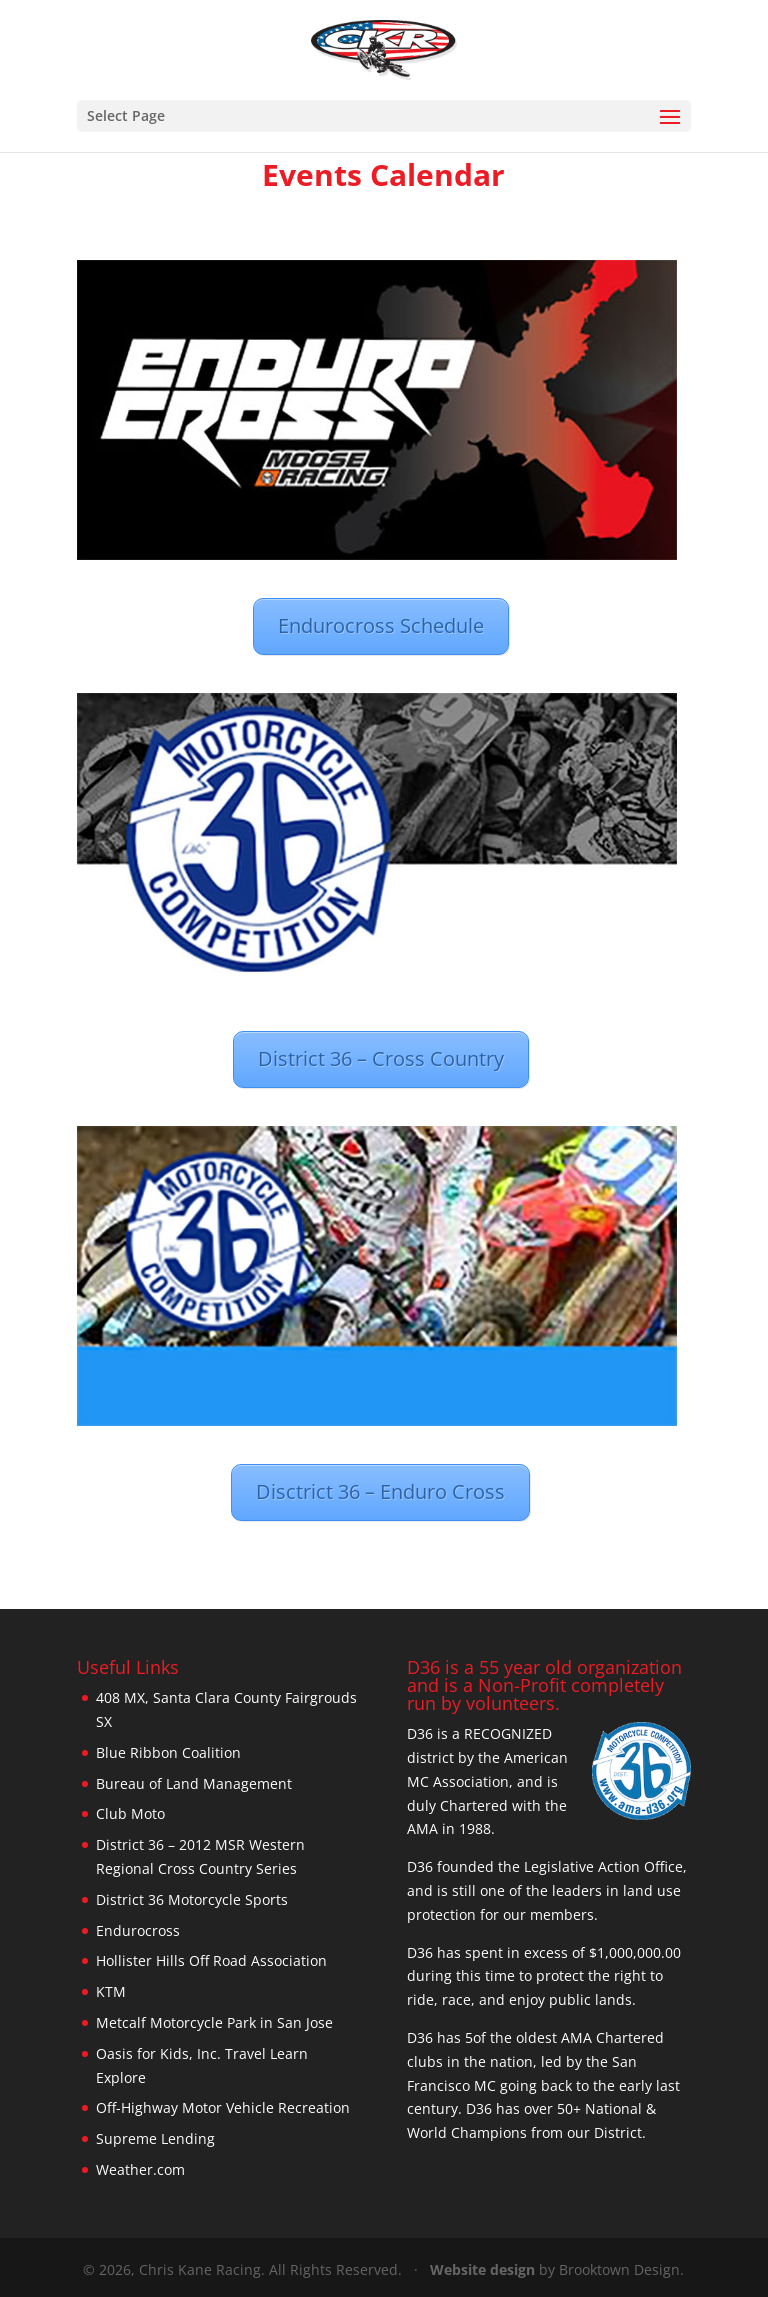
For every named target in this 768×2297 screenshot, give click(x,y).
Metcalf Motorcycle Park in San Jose (214, 2022)
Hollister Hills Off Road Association (211, 1960)
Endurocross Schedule (381, 625)
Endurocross (138, 1930)
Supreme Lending (155, 2138)
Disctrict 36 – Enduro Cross (380, 1491)
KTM (111, 1991)
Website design (482, 2269)
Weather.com (140, 2169)
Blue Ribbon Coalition (168, 1752)
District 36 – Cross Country (381, 1058)
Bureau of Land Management (194, 1783)
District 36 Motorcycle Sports (192, 1899)
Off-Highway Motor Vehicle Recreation (223, 2107)
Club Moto (130, 1813)
